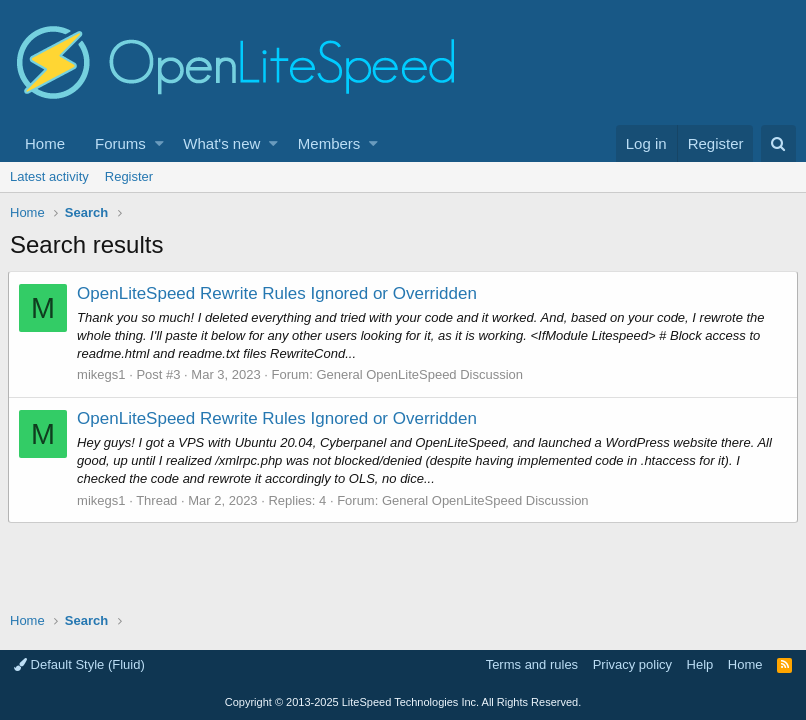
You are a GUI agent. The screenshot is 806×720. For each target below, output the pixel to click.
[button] (159, 143)
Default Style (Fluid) (79, 664)
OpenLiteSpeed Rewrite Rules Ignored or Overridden (279, 293)
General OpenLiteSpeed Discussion (421, 374)
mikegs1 (103, 374)
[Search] (778, 143)
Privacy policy (632, 664)
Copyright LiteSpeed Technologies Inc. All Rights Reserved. (403, 702)
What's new (221, 143)
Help (700, 664)
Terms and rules (532, 664)
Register (129, 176)
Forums (120, 143)
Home (45, 143)
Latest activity (49, 176)
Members (329, 143)
